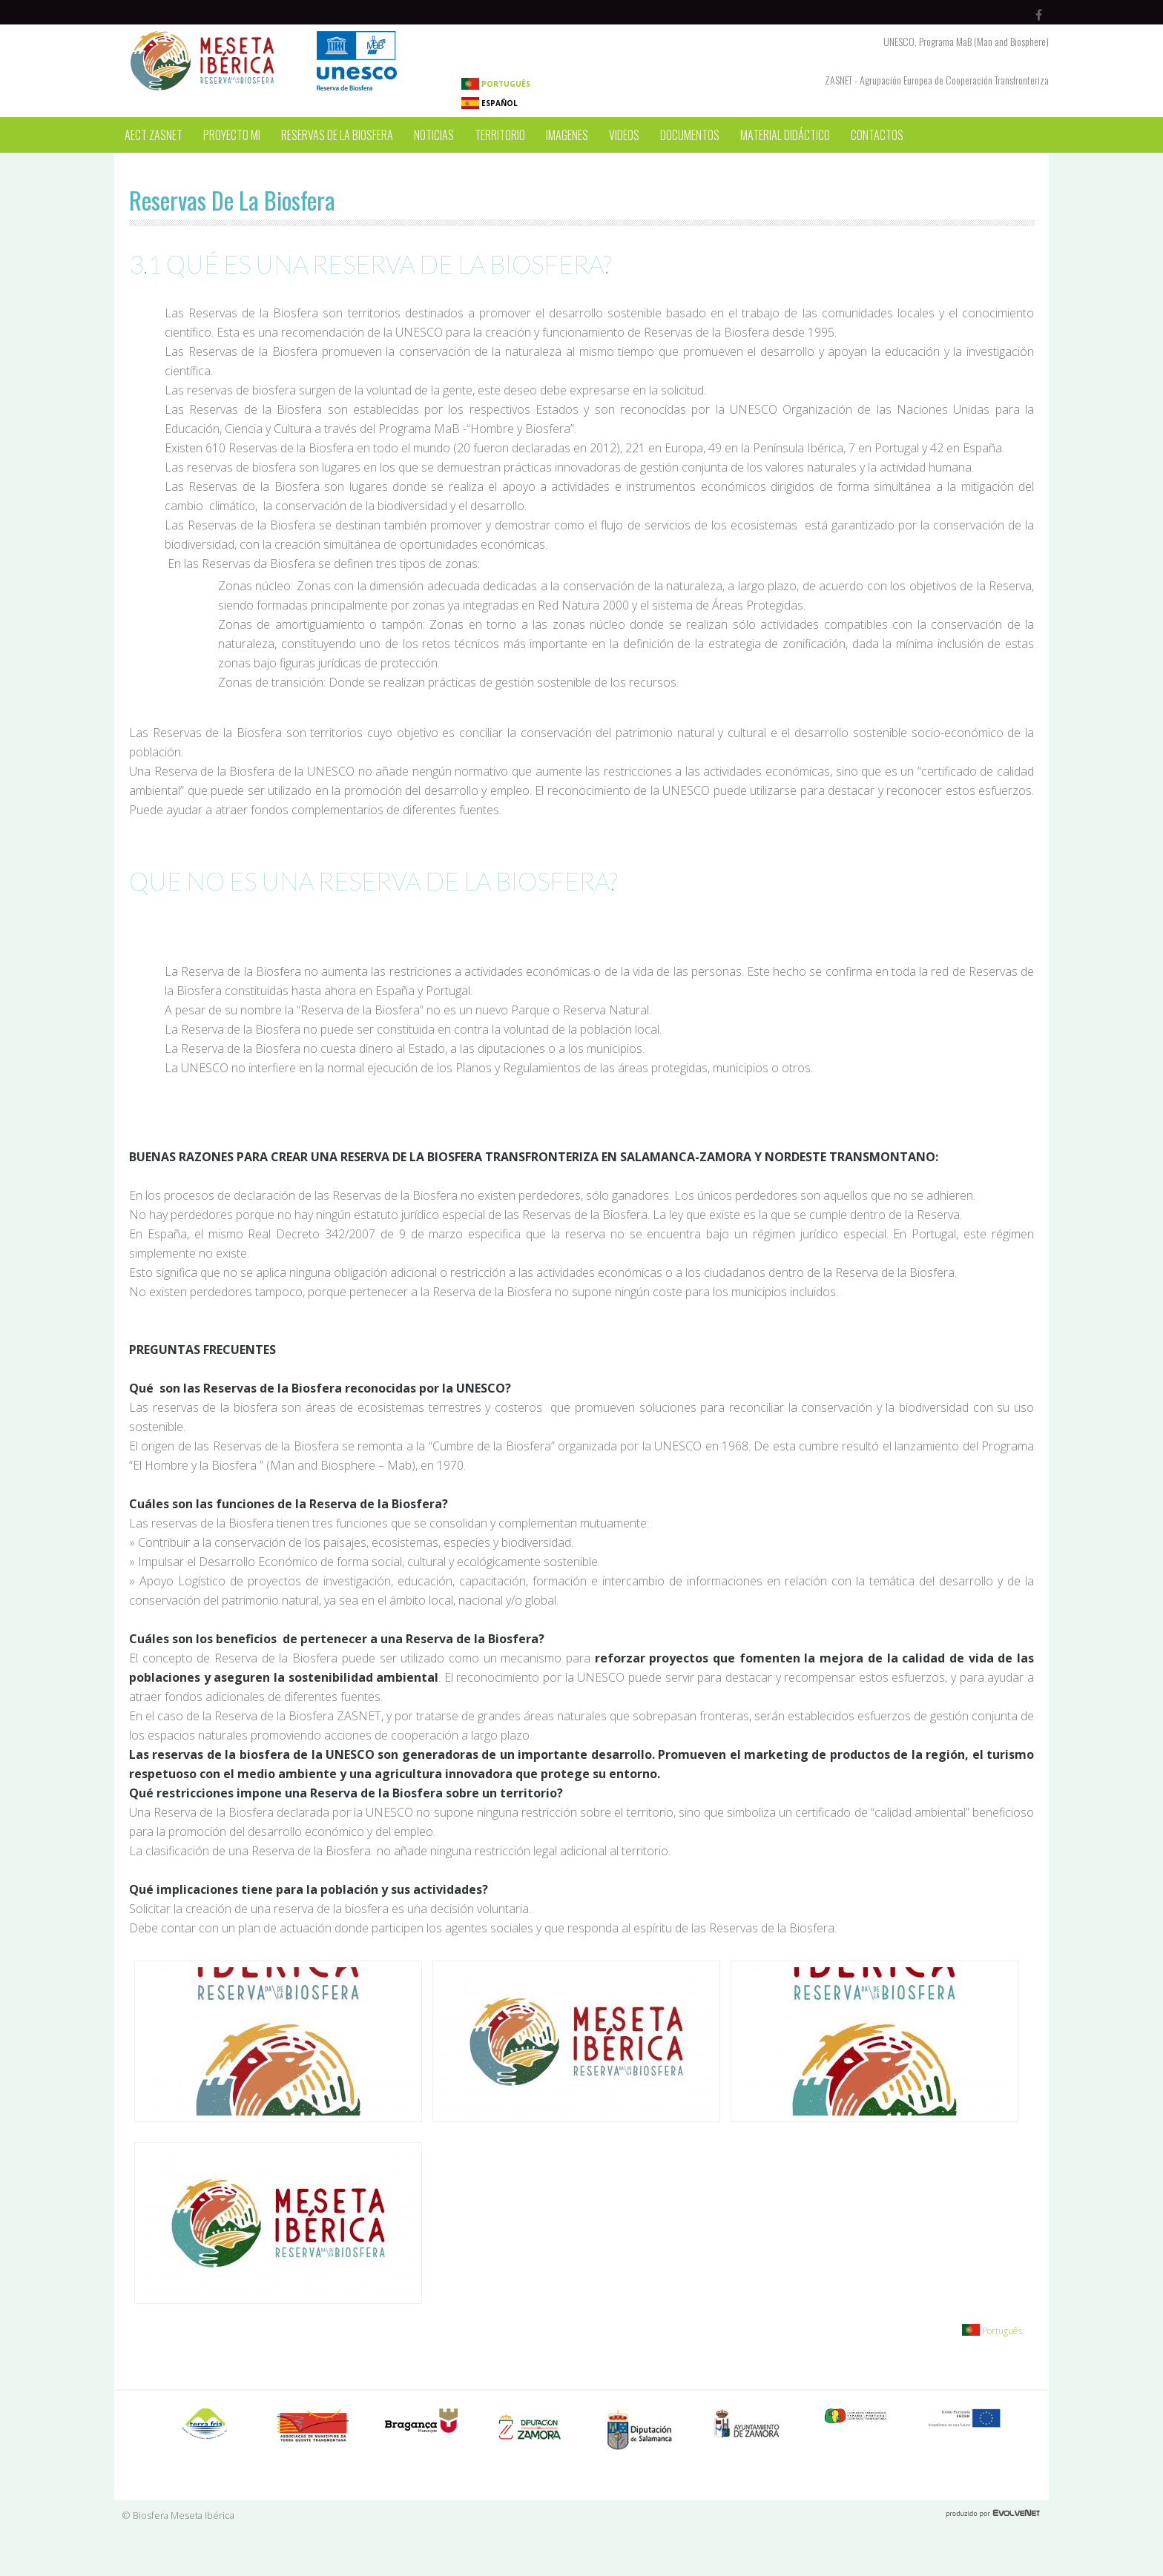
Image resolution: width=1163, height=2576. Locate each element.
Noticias (434, 135)
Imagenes (567, 135)
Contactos (877, 135)
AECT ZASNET (153, 135)
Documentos (689, 135)
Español (489, 103)
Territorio (500, 135)
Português (495, 84)
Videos (624, 135)
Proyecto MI (231, 135)
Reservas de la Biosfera (337, 135)
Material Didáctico (785, 135)
